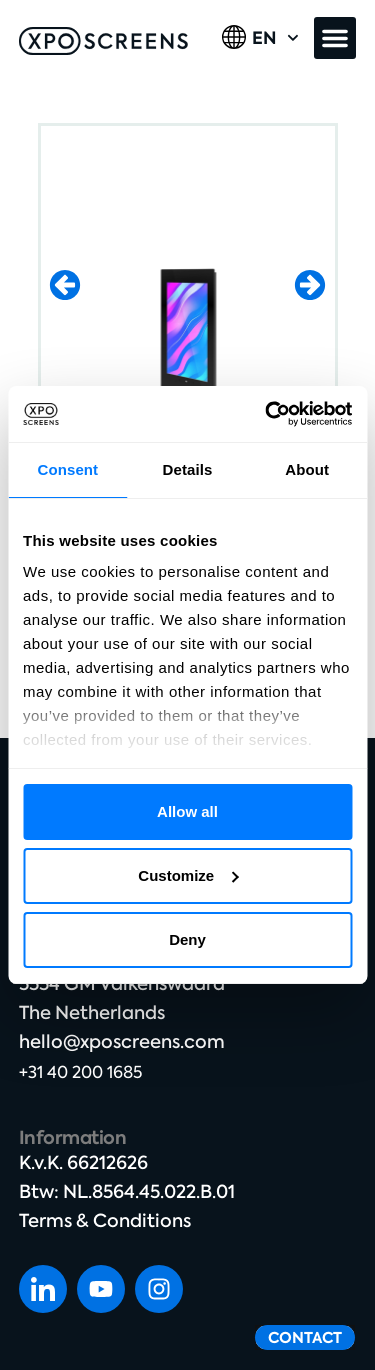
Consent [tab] (67, 469)
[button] (335, 38)
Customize (188, 875)
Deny (187, 939)
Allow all (187, 811)
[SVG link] (103, 41)
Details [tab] (188, 469)
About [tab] (307, 469)
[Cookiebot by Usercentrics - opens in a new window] (267, 414)
